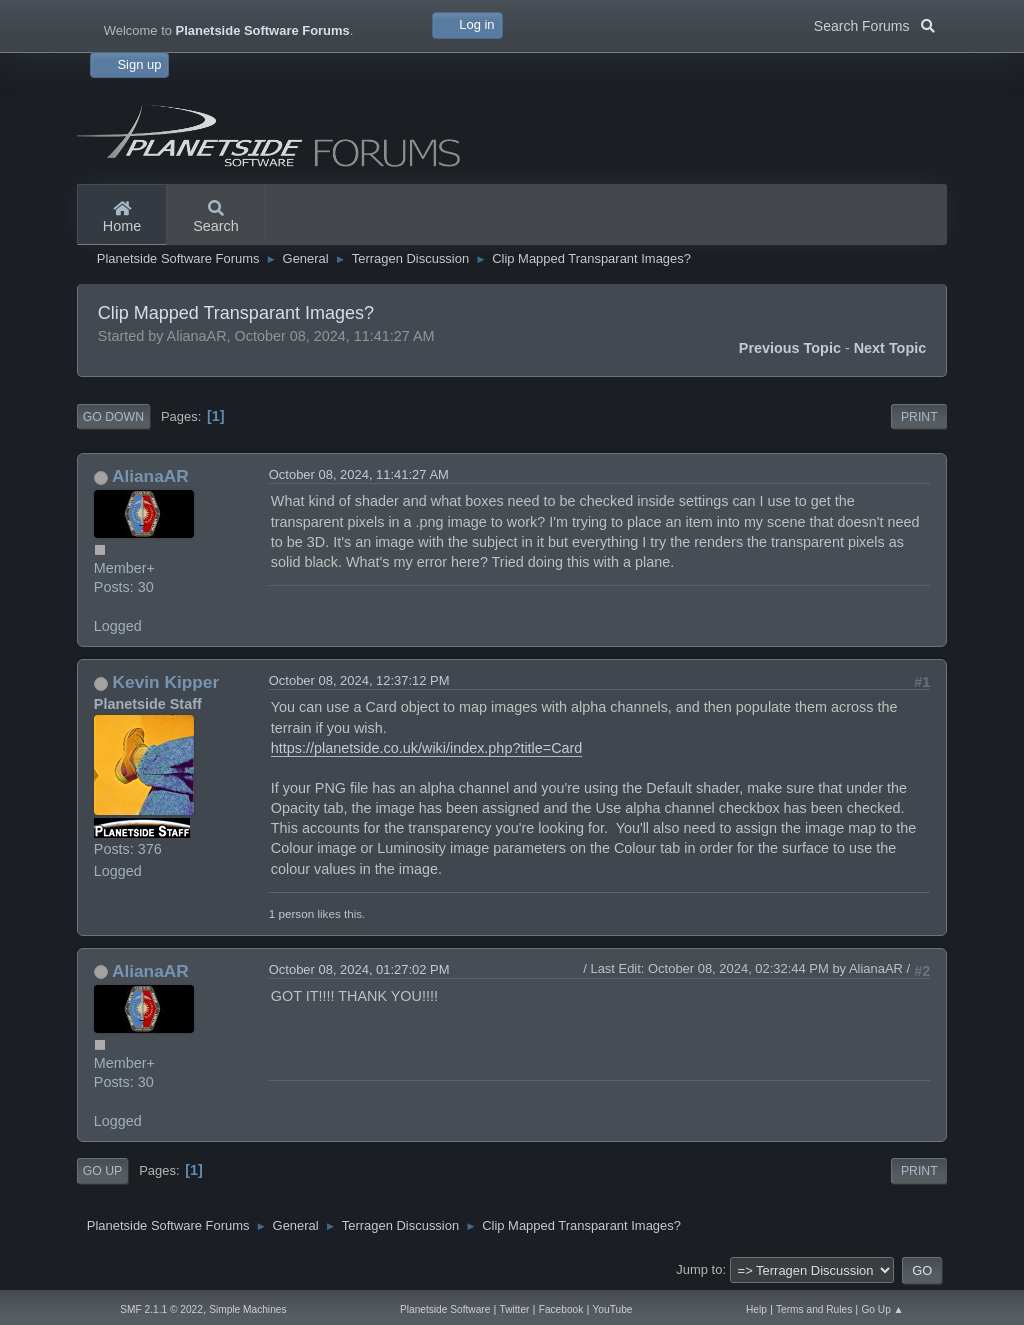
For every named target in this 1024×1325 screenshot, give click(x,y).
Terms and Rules (814, 1309)
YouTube (613, 1309)
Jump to (699, 1269)
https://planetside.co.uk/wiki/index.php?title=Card (427, 748)
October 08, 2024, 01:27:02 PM (359, 969)
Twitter (515, 1309)
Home (122, 218)
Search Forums (874, 24)
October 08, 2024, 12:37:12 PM (359, 680)
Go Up (102, 1171)
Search (216, 218)
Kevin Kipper (166, 682)
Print (919, 417)
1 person (291, 913)
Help (756, 1309)
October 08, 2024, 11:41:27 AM (359, 474)
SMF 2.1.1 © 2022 (161, 1309)
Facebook (561, 1309)
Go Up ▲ (882, 1309)
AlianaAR (150, 476)
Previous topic (790, 348)
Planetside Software (445, 1309)
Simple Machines (247, 1309)
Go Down (113, 417)
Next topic (890, 348)
